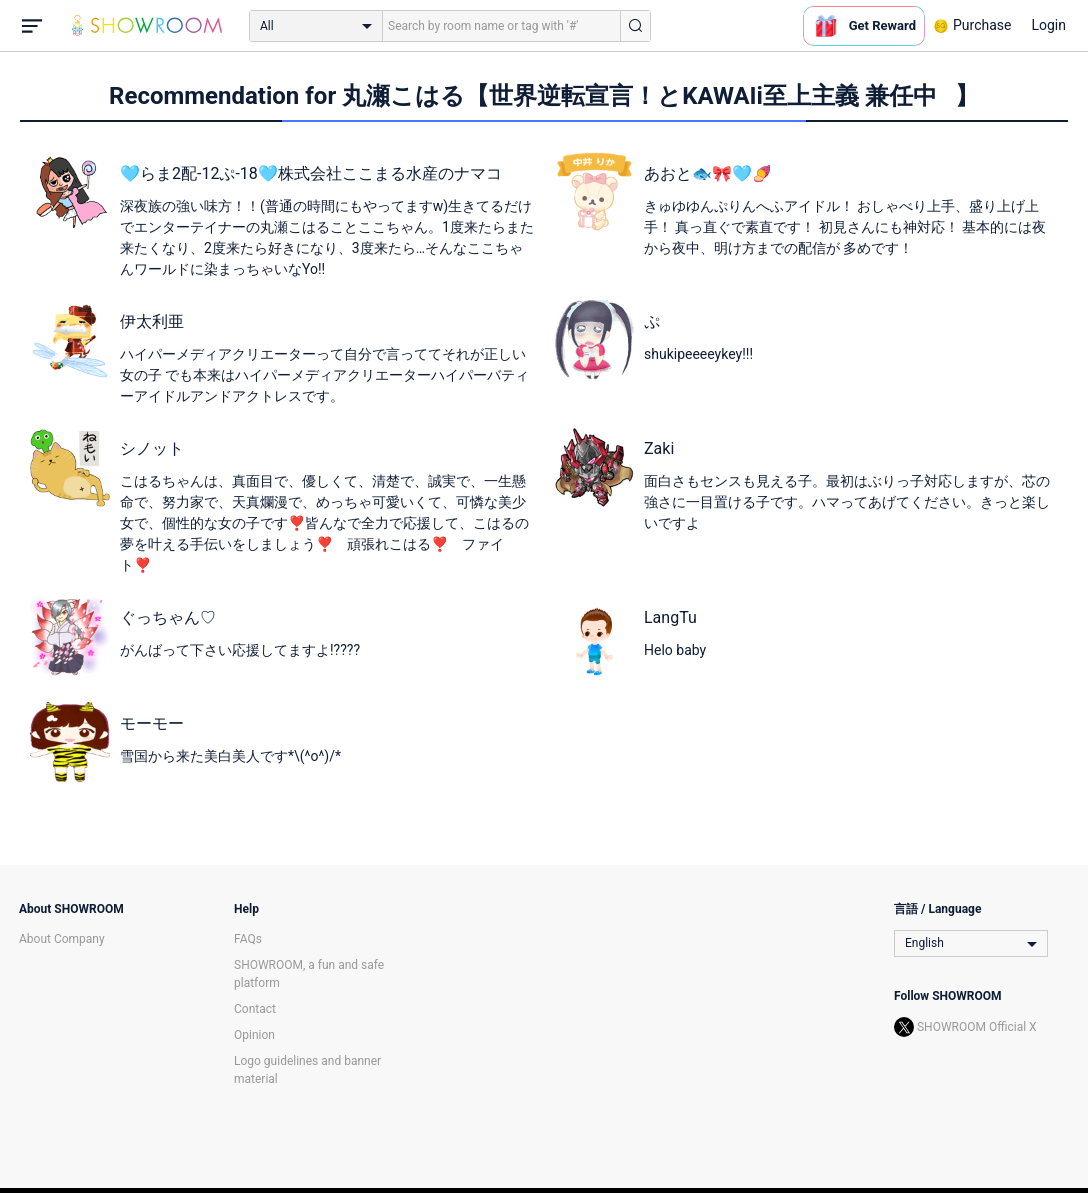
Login (1048, 25)
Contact (255, 1009)
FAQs (248, 939)
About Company (62, 939)
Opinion (254, 1035)
